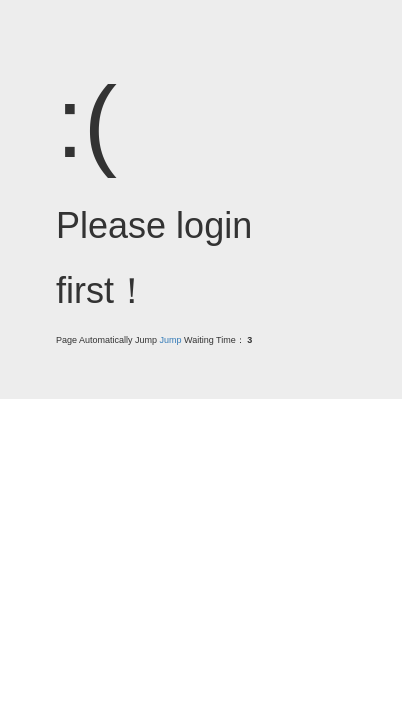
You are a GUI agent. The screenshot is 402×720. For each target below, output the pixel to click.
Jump (171, 340)
